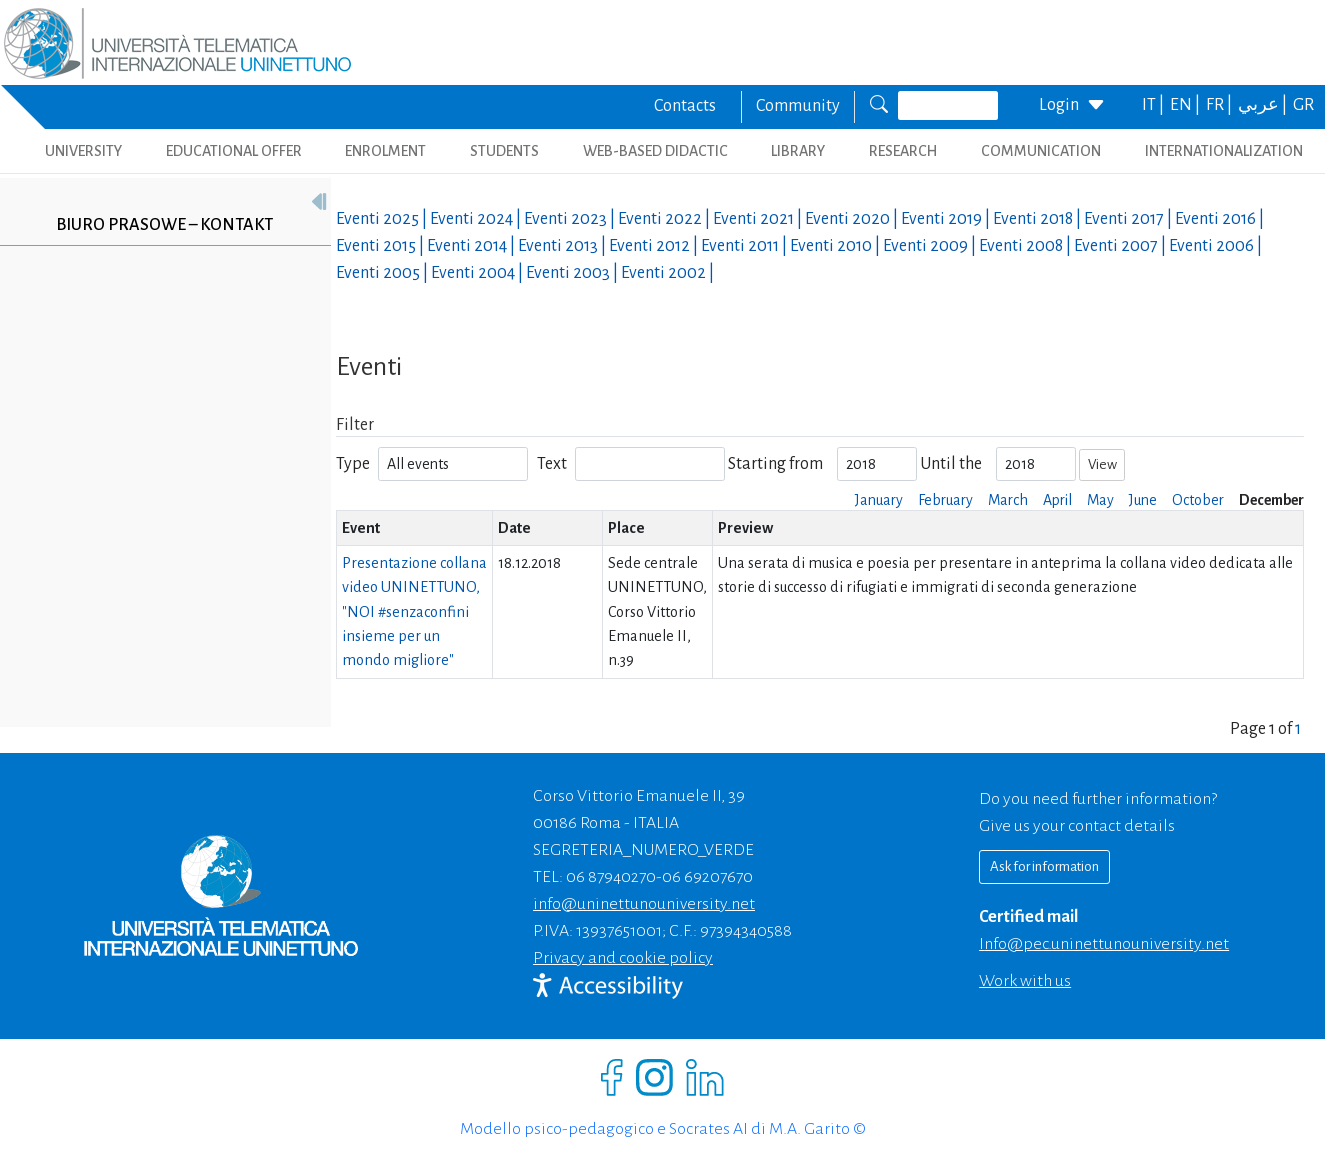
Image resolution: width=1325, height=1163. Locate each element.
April (1057, 500)
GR (1303, 105)
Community (798, 106)
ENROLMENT (385, 151)
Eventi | (383, 219)
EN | (1186, 105)
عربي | (1264, 105)
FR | (1220, 105)
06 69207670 (707, 877)
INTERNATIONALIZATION (1224, 151)
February (945, 500)
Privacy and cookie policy (623, 958)
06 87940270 (611, 877)
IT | (1154, 105)
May (1100, 500)
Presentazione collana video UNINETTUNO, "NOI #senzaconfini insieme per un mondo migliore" (414, 611)
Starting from (775, 464)
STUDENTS (504, 151)
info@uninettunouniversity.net (644, 904)
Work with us (1025, 981)
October (1198, 500)
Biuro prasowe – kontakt (164, 225)
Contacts (685, 106)
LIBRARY (798, 151)
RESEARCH (903, 151)
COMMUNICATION (1041, 151)
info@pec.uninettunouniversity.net (1104, 944)
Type (353, 464)
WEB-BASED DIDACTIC (655, 151)
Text (552, 464)
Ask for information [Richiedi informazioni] (1044, 866)
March (1008, 500)
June (1143, 500)
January (879, 500)
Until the (951, 464)
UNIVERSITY (83, 151)
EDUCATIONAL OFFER (234, 151)
